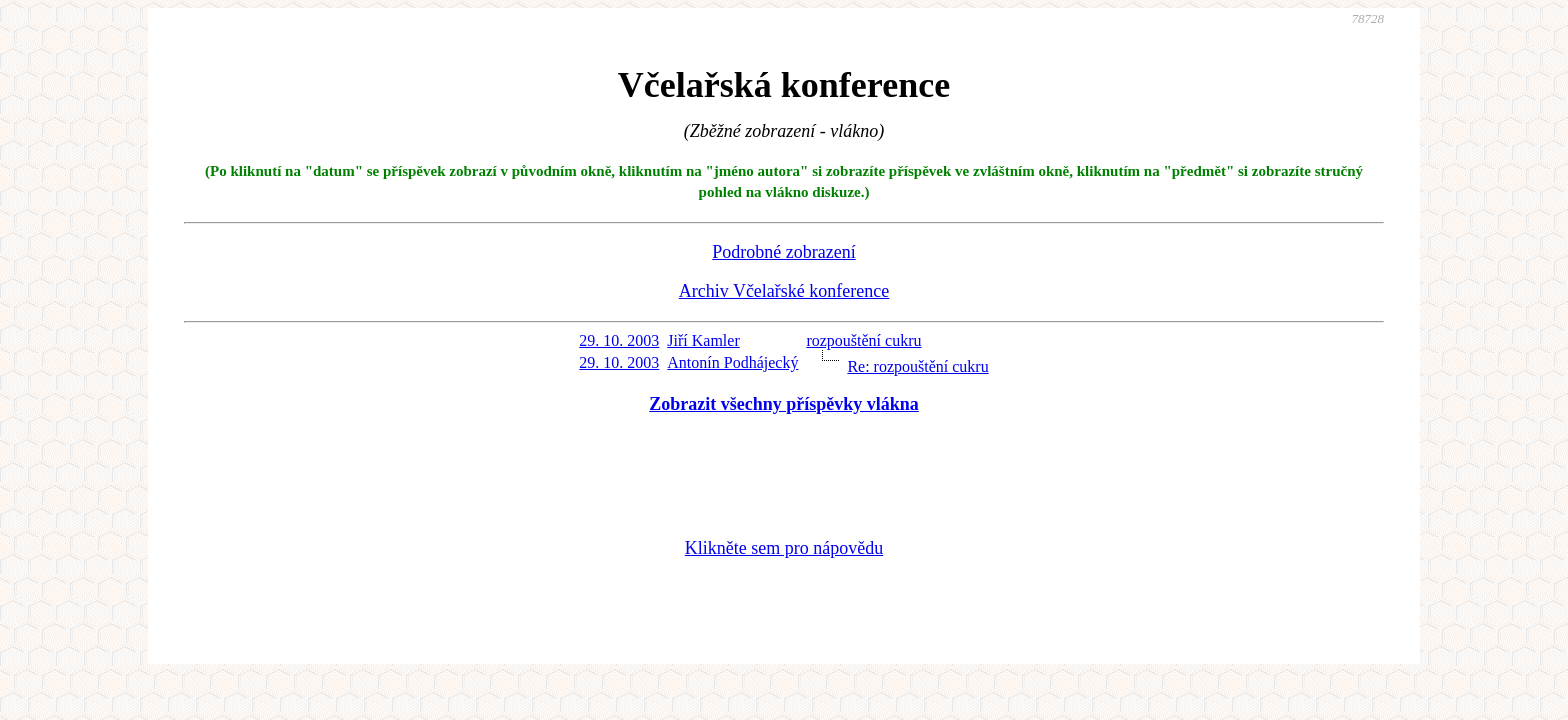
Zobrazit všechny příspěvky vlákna (784, 404)
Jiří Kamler (703, 340)
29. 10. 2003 (619, 340)
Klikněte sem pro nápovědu (784, 548)
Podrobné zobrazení (783, 252)
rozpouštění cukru (863, 340)
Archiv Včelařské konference (784, 291)
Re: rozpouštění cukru (917, 366)
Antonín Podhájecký (732, 362)
